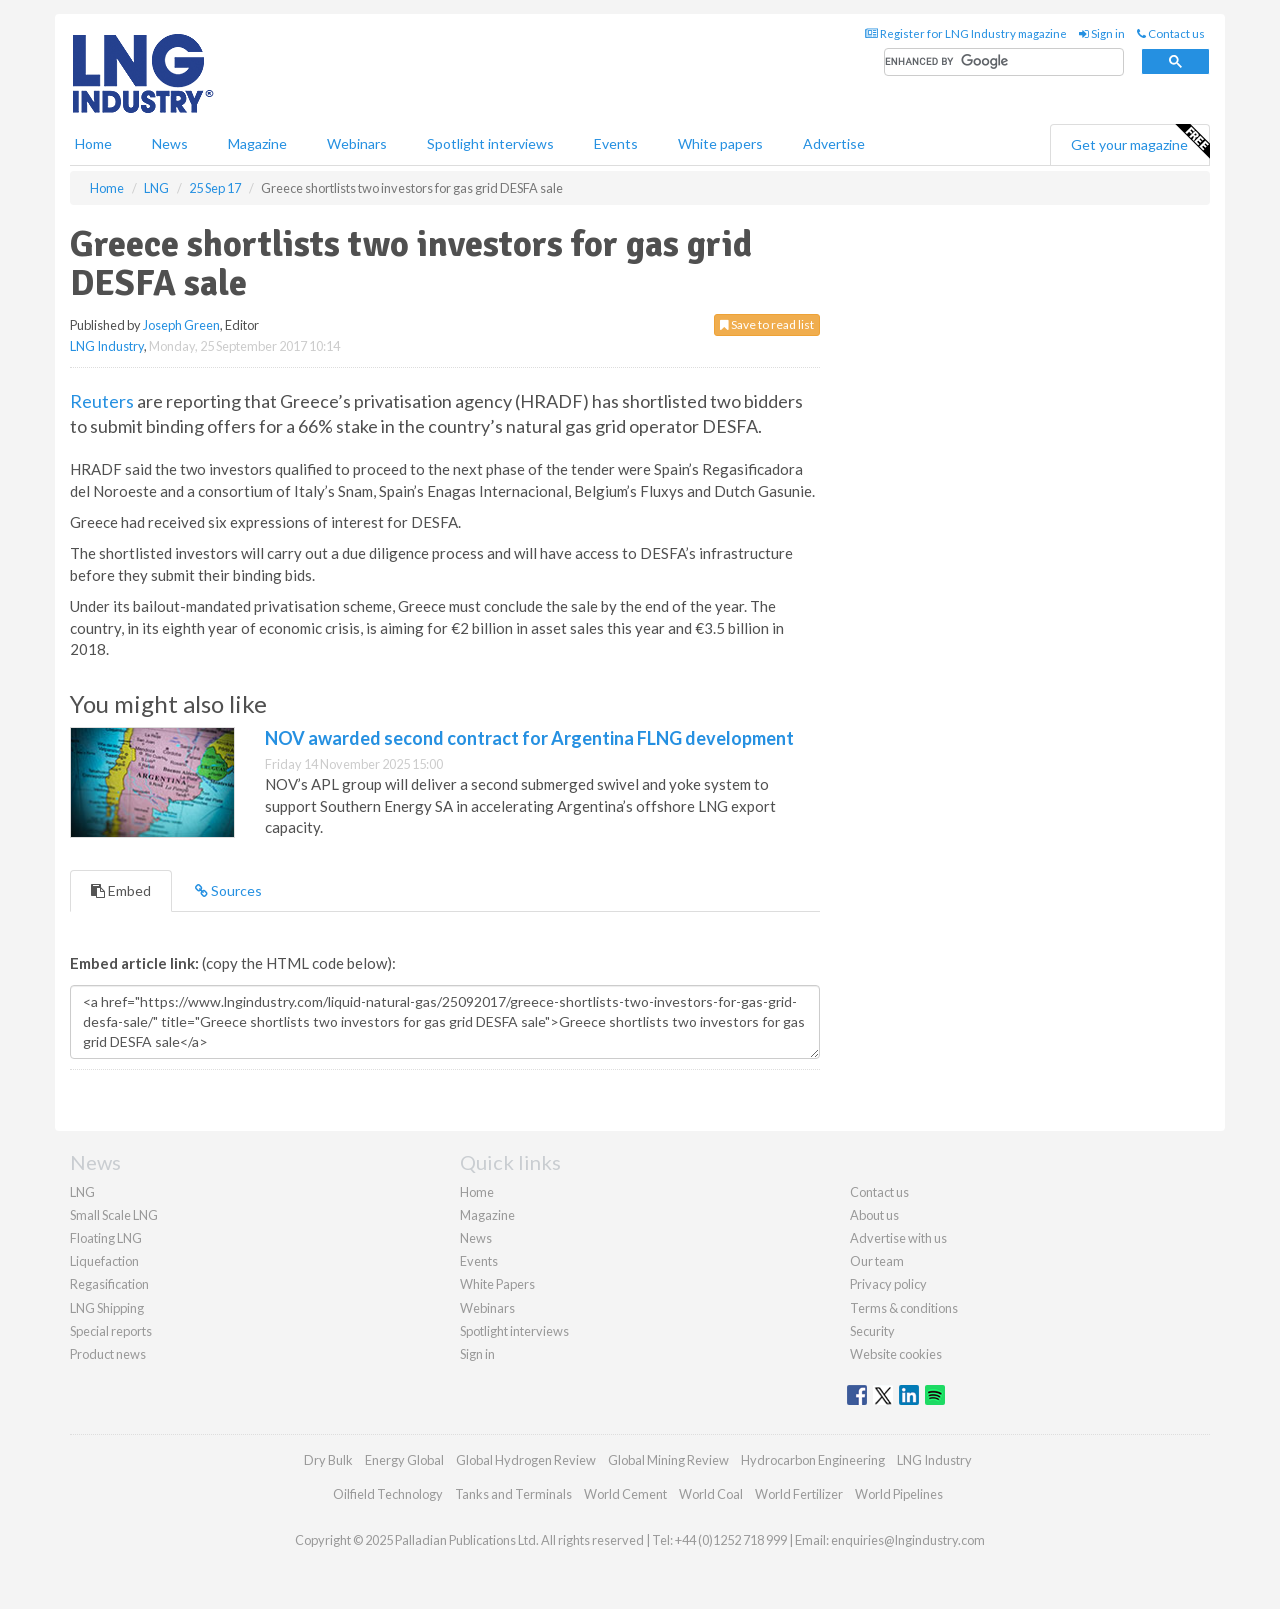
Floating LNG (106, 1238)
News (476, 1238)
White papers (720, 143)
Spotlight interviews (490, 143)
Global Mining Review (668, 1460)
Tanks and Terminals (513, 1494)
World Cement (625, 1494)
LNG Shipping (107, 1308)
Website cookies (896, 1354)
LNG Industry (107, 346)
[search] (1004, 62)
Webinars (357, 143)
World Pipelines (899, 1494)
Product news (108, 1354)
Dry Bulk (328, 1460)
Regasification (109, 1284)
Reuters (102, 401)
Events (616, 143)
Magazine (257, 143)
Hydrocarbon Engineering (813, 1460)
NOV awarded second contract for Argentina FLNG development (529, 738)
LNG (82, 1192)
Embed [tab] (121, 890)
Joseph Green (181, 325)
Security (872, 1331)
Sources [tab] (228, 890)
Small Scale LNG (114, 1215)
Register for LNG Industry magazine (966, 33)
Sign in (1102, 33)
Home (93, 143)
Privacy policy (888, 1284)
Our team (877, 1261)
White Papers (497, 1284)
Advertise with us (898, 1238)
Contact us (1171, 33)
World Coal (711, 1494)
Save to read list (767, 324)
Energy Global (404, 1460)
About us (874, 1215)
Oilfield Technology (388, 1494)
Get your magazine (1140, 142)
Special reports (111, 1331)
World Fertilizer (799, 1494)
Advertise (834, 143)
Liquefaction (104, 1261)
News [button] (170, 143)
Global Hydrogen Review (526, 1460)
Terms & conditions (904, 1308)
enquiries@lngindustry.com (908, 1540)
